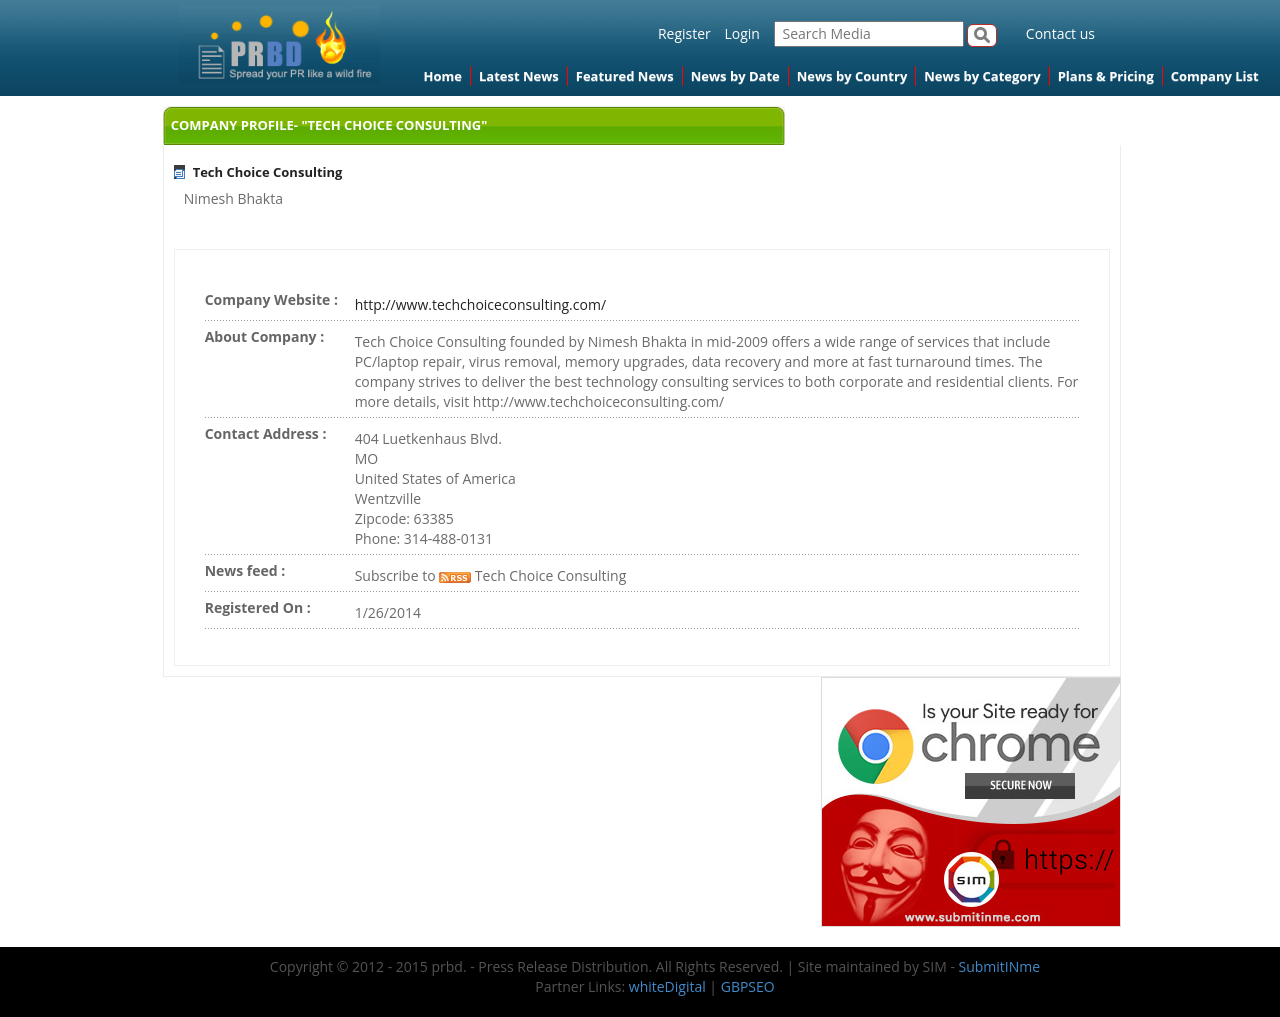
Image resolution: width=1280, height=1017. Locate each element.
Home (443, 76)
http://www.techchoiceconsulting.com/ (480, 304)
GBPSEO (748, 986)
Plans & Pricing (1106, 76)
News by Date (735, 76)
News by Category (982, 76)
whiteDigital (667, 986)
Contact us (1060, 33)
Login (741, 33)
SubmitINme (1000, 966)
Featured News (625, 76)
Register (684, 33)
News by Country (852, 76)
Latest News (519, 76)
